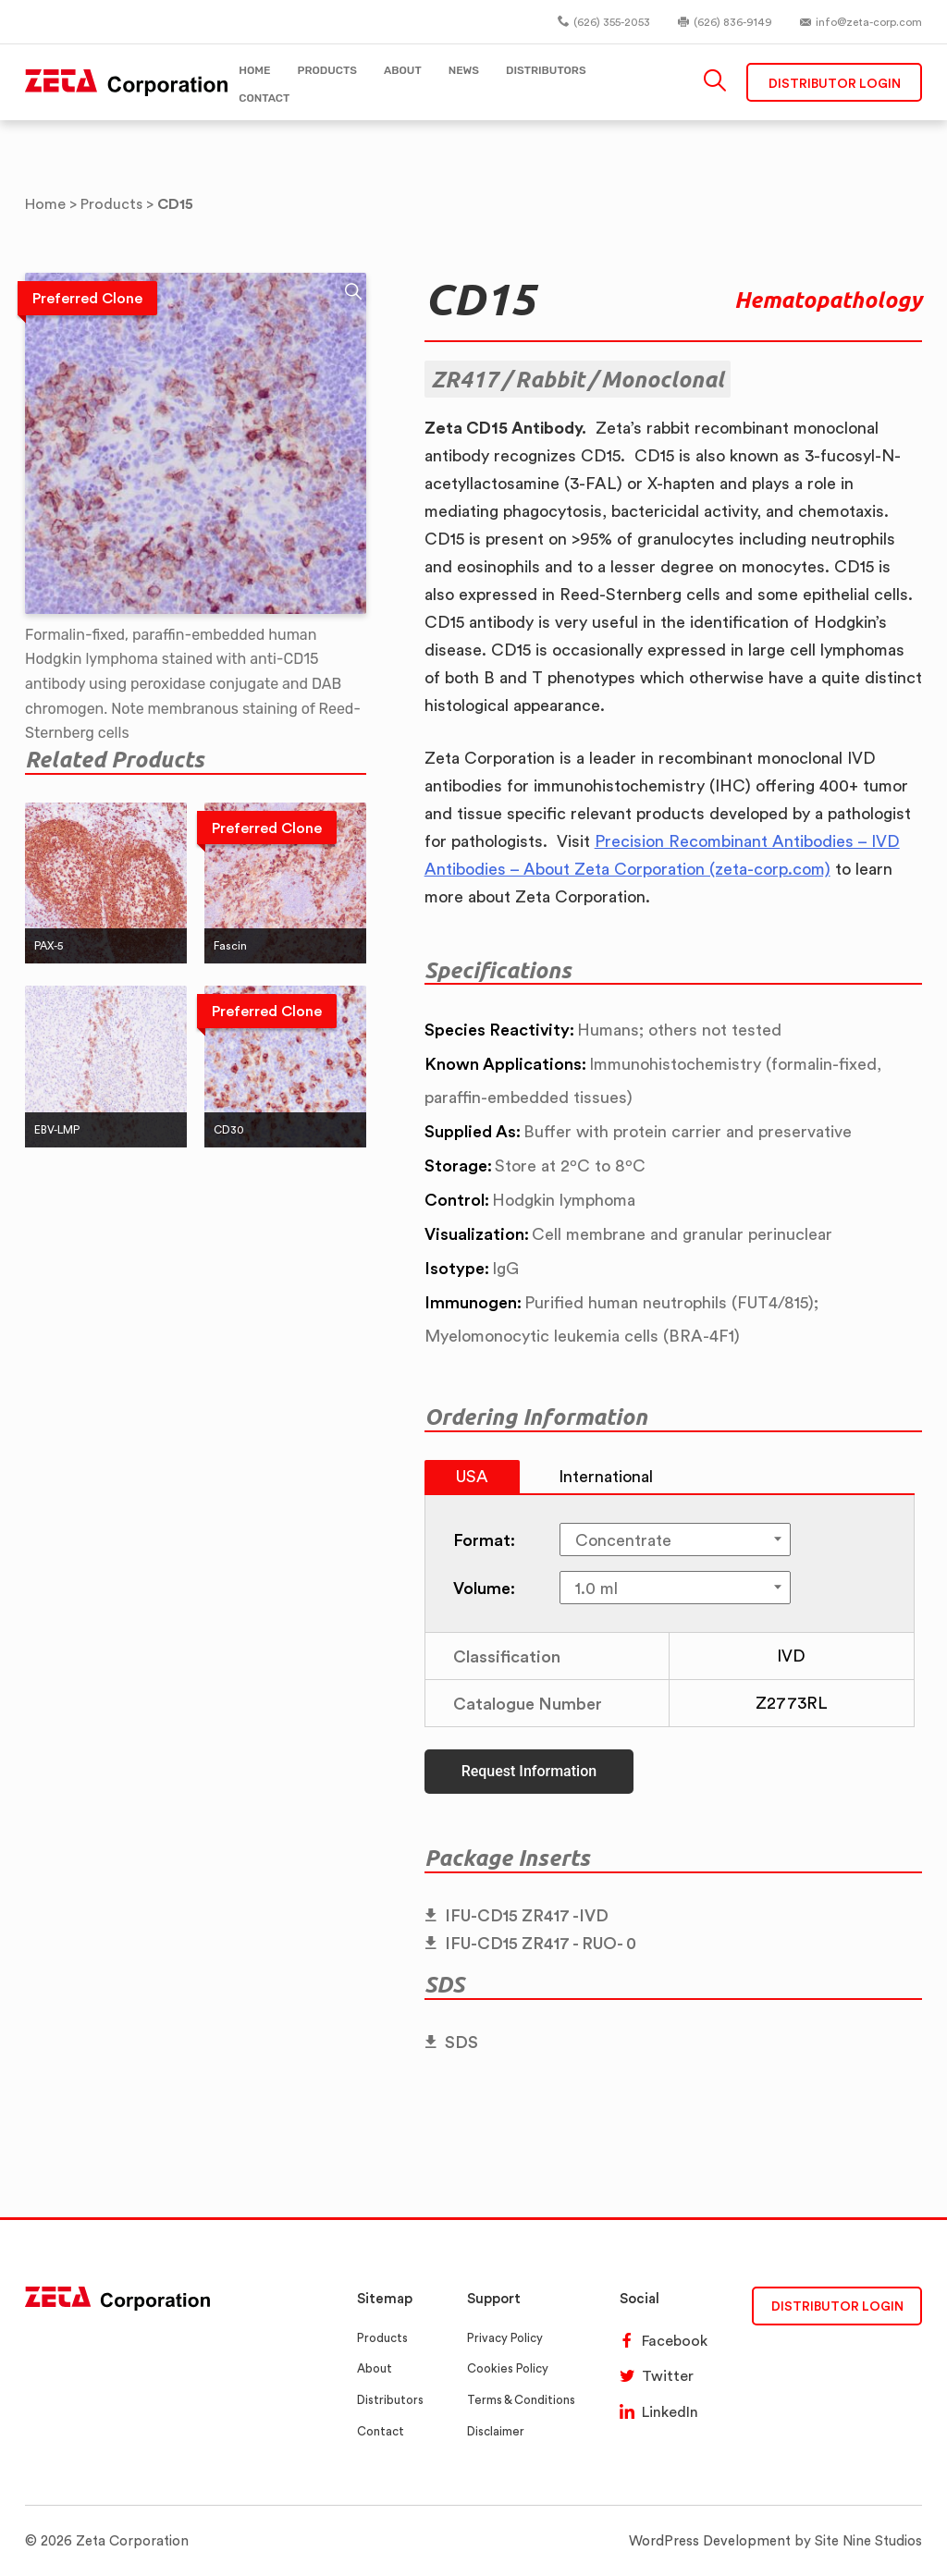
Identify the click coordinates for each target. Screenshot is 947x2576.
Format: (484, 1539)
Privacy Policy (505, 2338)
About (374, 2368)
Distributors (390, 2400)
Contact (380, 2431)
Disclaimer (495, 2431)
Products (382, 2338)
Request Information (528, 1771)
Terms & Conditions (521, 2400)
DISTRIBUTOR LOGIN (837, 2305)
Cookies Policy (507, 2368)
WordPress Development (710, 2540)
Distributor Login (835, 83)
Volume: (484, 1587)
